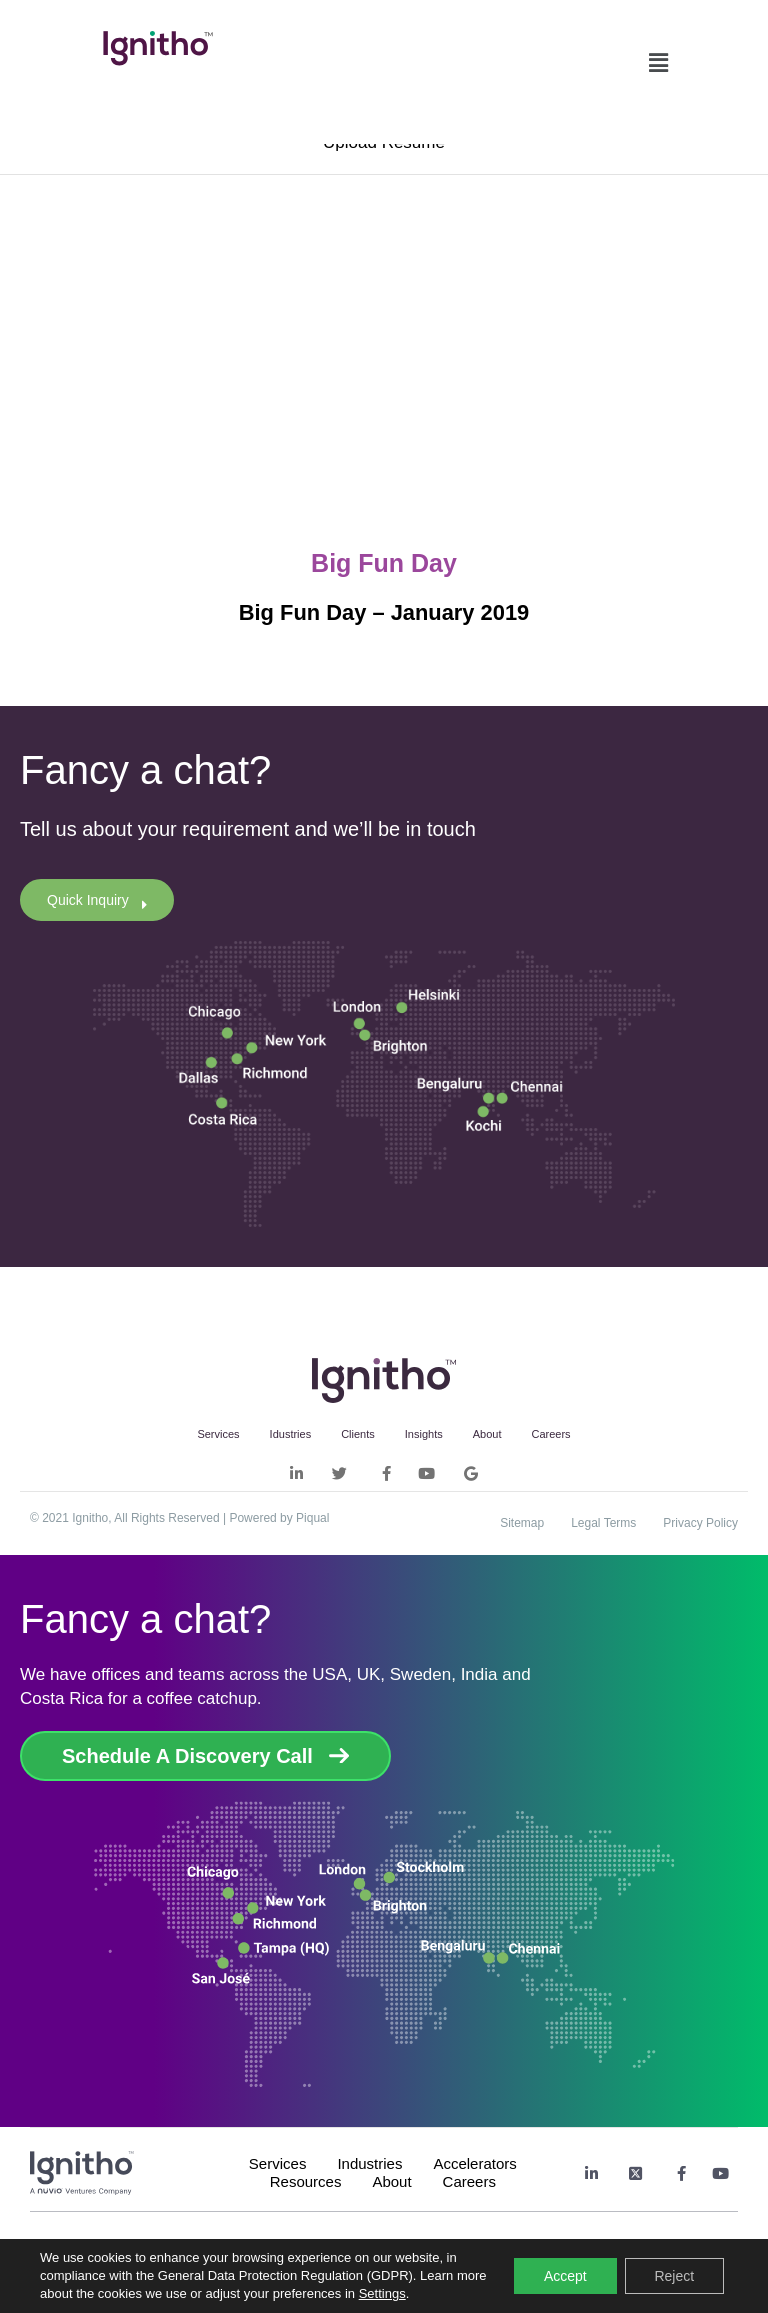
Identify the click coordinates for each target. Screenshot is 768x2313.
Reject (674, 2276)
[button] (658, 58)
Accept (565, 2276)
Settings (415, 2293)
